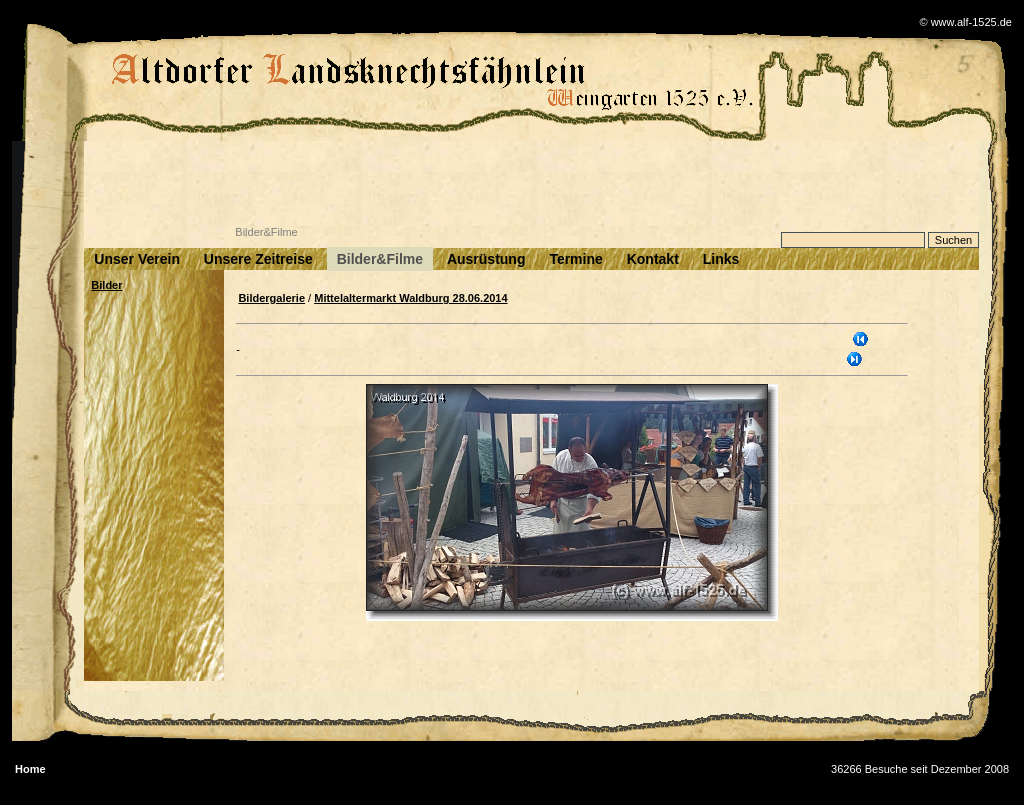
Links (721, 259)
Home (30, 769)
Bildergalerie (271, 298)
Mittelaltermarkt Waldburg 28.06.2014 (410, 298)
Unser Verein (137, 259)
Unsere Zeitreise (258, 259)
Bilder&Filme (380, 259)
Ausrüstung (486, 259)
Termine (575, 259)
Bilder (106, 285)
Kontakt (653, 259)
